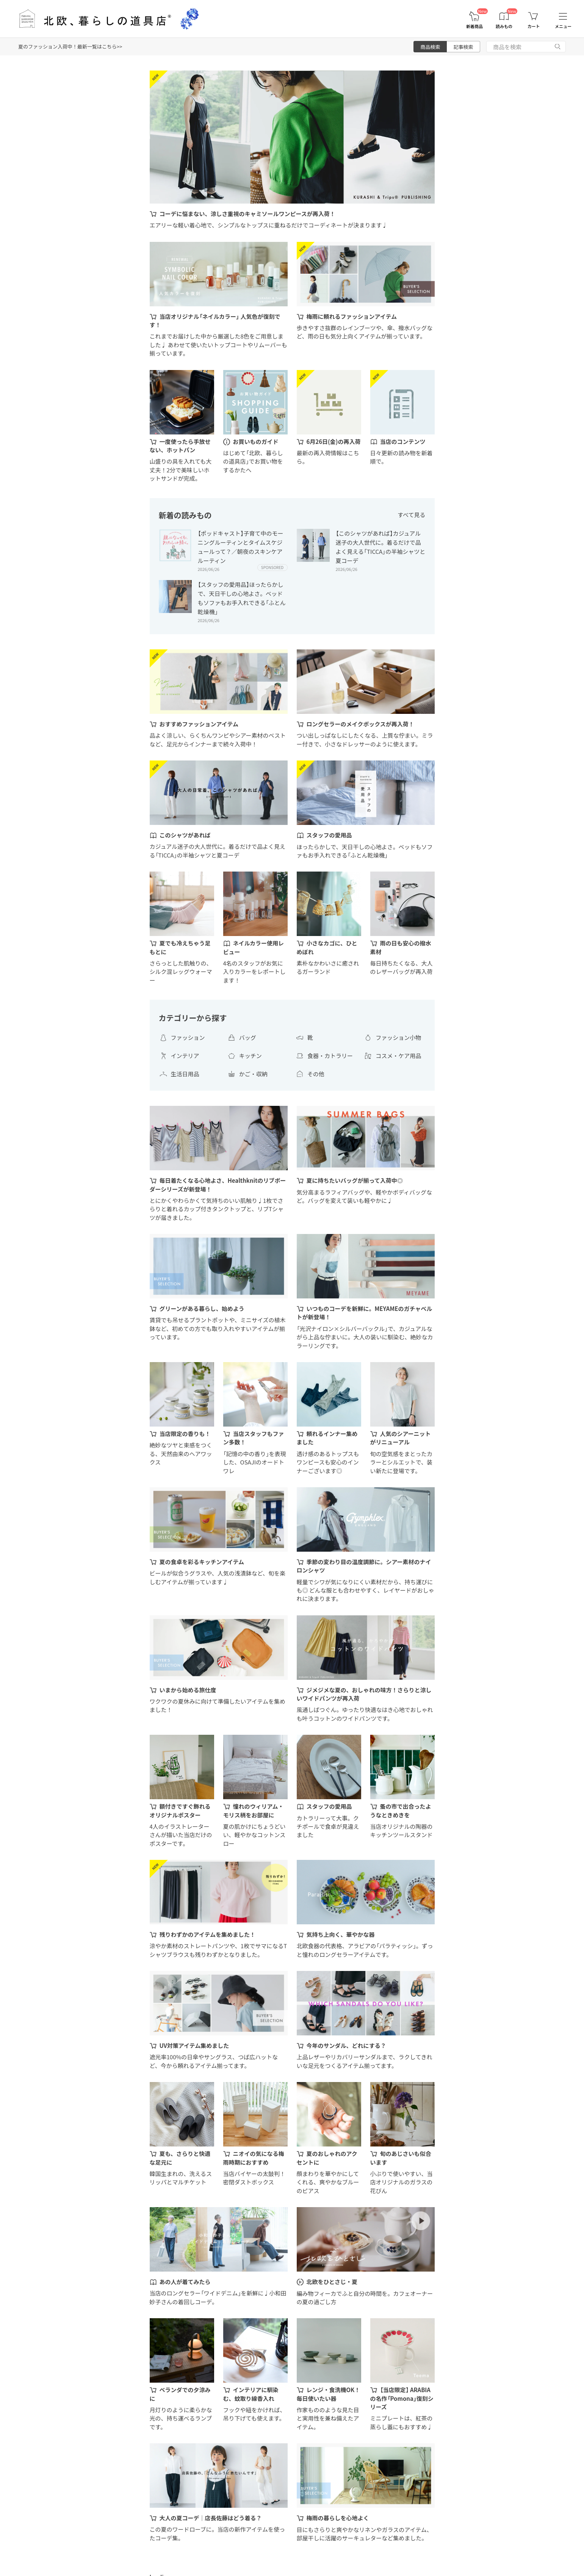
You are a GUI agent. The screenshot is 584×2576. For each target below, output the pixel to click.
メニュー (563, 26)
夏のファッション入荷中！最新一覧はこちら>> (70, 46)
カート (534, 26)
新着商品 (474, 26)
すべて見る (411, 515)
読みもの (504, 26)
